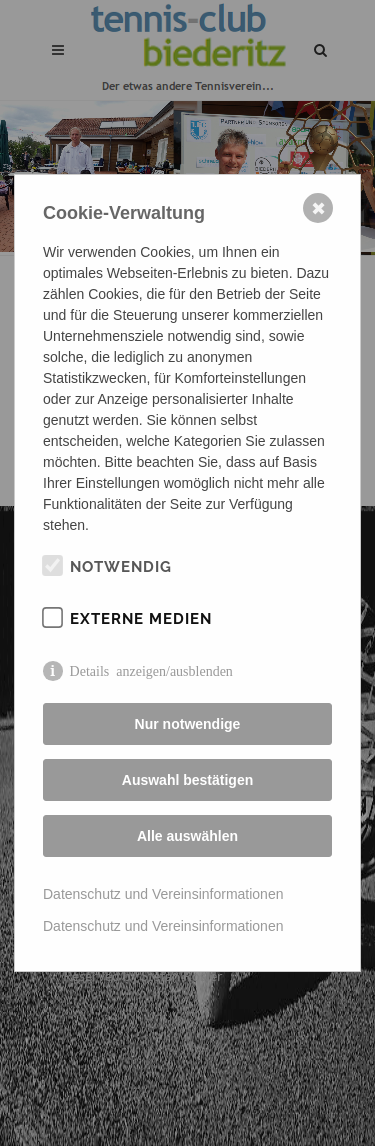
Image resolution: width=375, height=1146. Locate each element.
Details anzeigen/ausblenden (151, 670)
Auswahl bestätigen (187, 780)
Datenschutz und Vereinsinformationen (163, 894)
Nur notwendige (188, 724)
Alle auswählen (187, 836)
